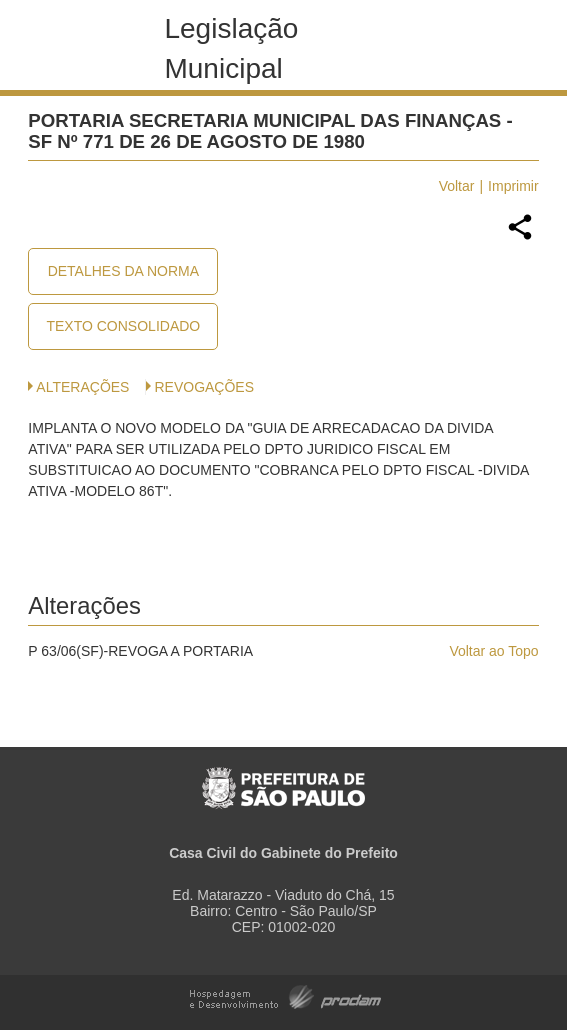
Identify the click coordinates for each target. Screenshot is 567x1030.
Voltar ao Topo (493, 651)
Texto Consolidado (123, 326)
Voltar (457, 186)
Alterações (82, 387)
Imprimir (513, 186)
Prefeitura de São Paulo (283, 777)
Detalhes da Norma (123, 271)
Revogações (204, 387)
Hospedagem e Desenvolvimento (285, 995)
